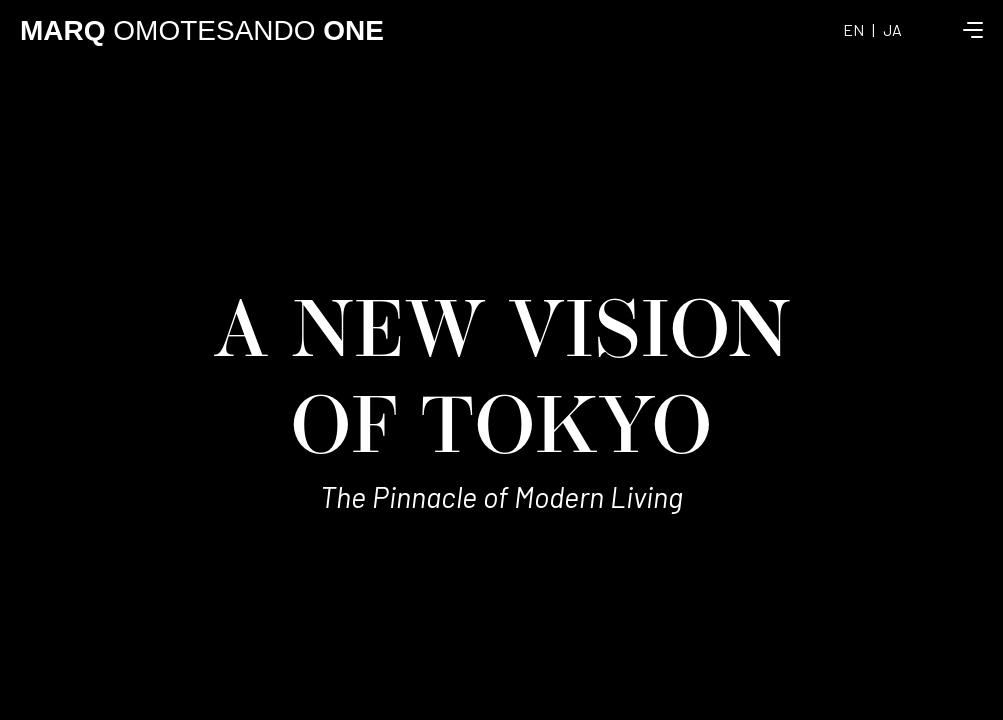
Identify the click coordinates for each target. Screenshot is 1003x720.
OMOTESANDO (202, 30)
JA (892, 29)
